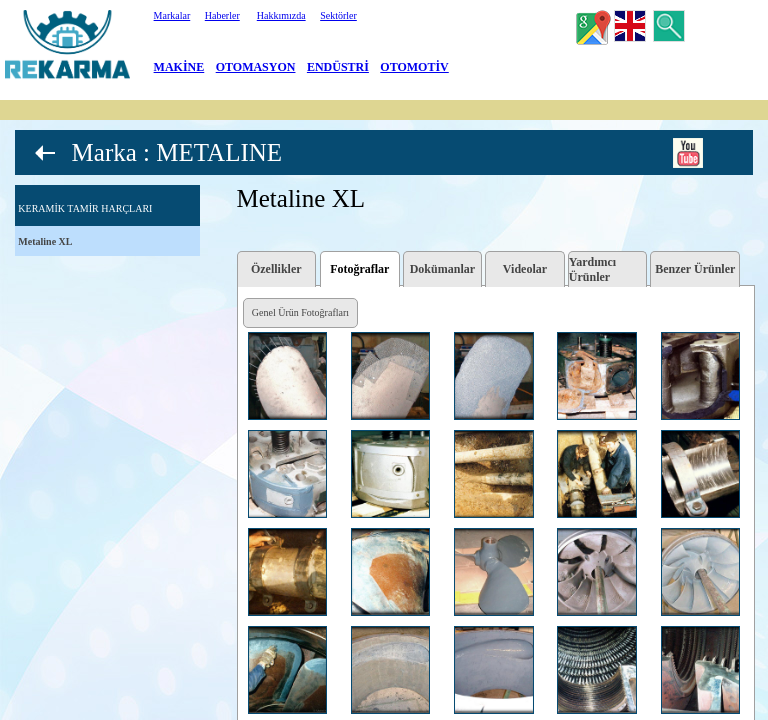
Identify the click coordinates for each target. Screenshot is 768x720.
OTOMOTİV (414, 67)
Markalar (172, 15)
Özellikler (276, 269)
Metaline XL (45, 241)
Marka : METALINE (177, 152)
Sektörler (338, 15)
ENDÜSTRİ (338, 67)
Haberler (222, 15)
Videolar (525, 269)
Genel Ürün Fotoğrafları (300, 312)
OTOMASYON (256, 67)
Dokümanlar (442, 269)
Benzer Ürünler (695, 269)
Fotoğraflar (359, 269)
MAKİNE (179, 67)
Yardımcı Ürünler (592, 269)
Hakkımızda (281, 15)
